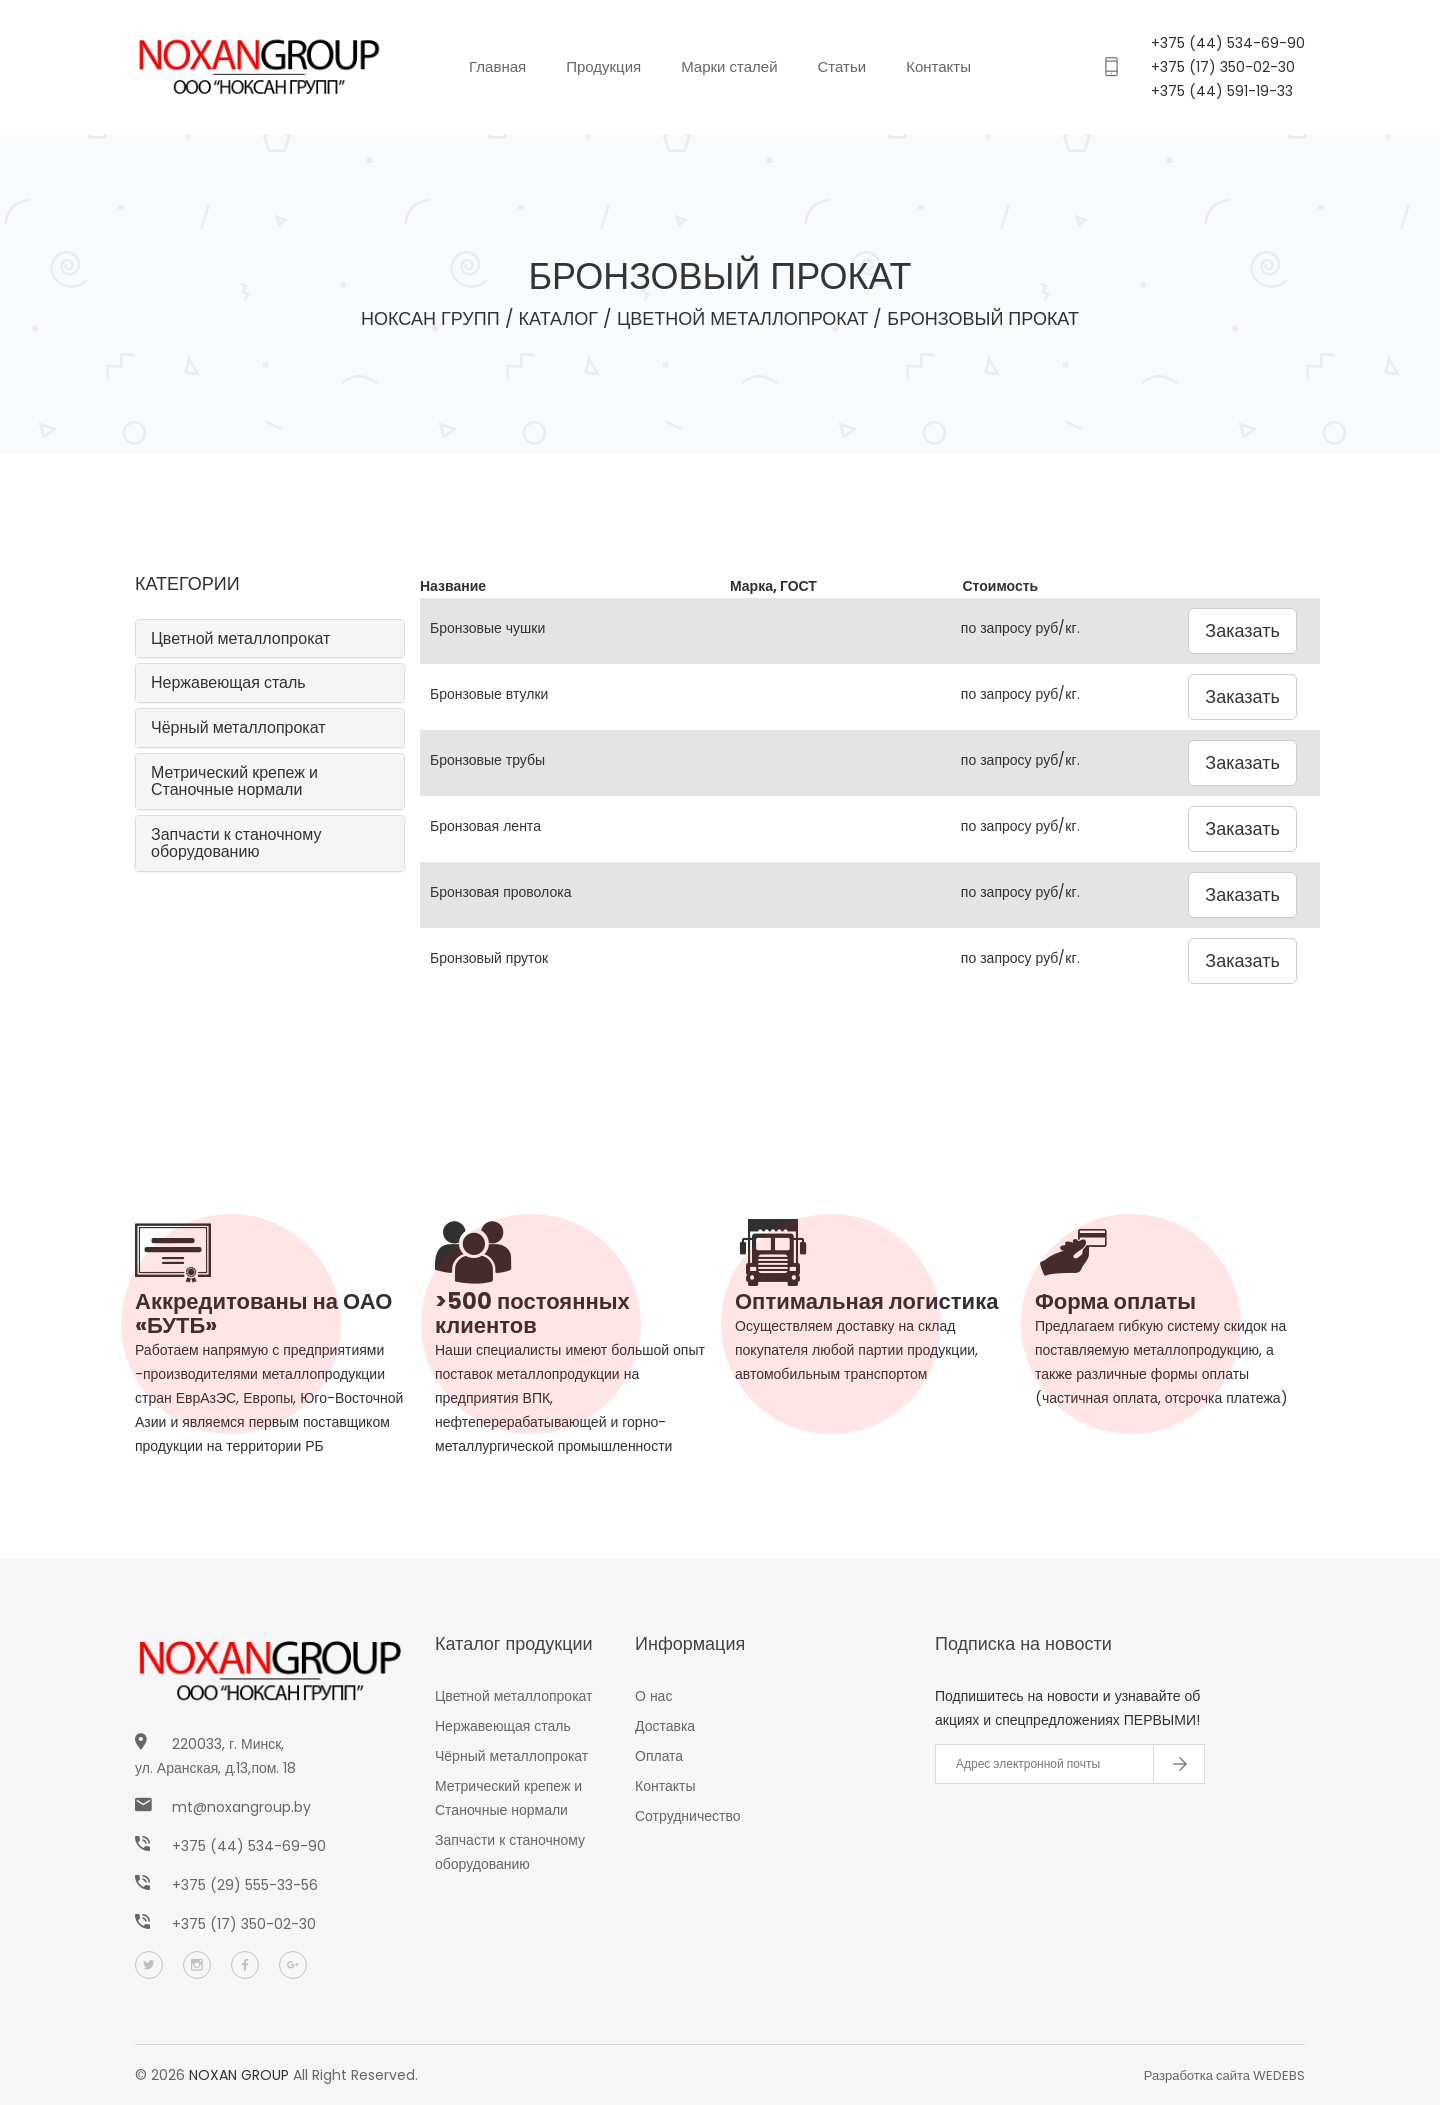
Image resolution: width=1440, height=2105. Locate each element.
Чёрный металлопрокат (238, 727)
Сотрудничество (687, 1816)
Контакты (938, 66)
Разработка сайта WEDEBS (1224, 2075)
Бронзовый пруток (489, 958)
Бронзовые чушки (487, 628)
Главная (497, 66)
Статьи (842, 66)
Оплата (659, 1756)
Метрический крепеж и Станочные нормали (234, 781)
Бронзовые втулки (489, 694)
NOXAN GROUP (239, 2075)
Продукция (603, 66)
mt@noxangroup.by (241, 1807)
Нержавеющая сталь (228, 682)
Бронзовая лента (485, 826)
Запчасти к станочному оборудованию (236, 843)
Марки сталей (729, 66)
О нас (653, 1696)
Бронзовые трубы (487, 760)
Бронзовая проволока (500, 892)
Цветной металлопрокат (240, 638)
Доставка (665, 1726)
